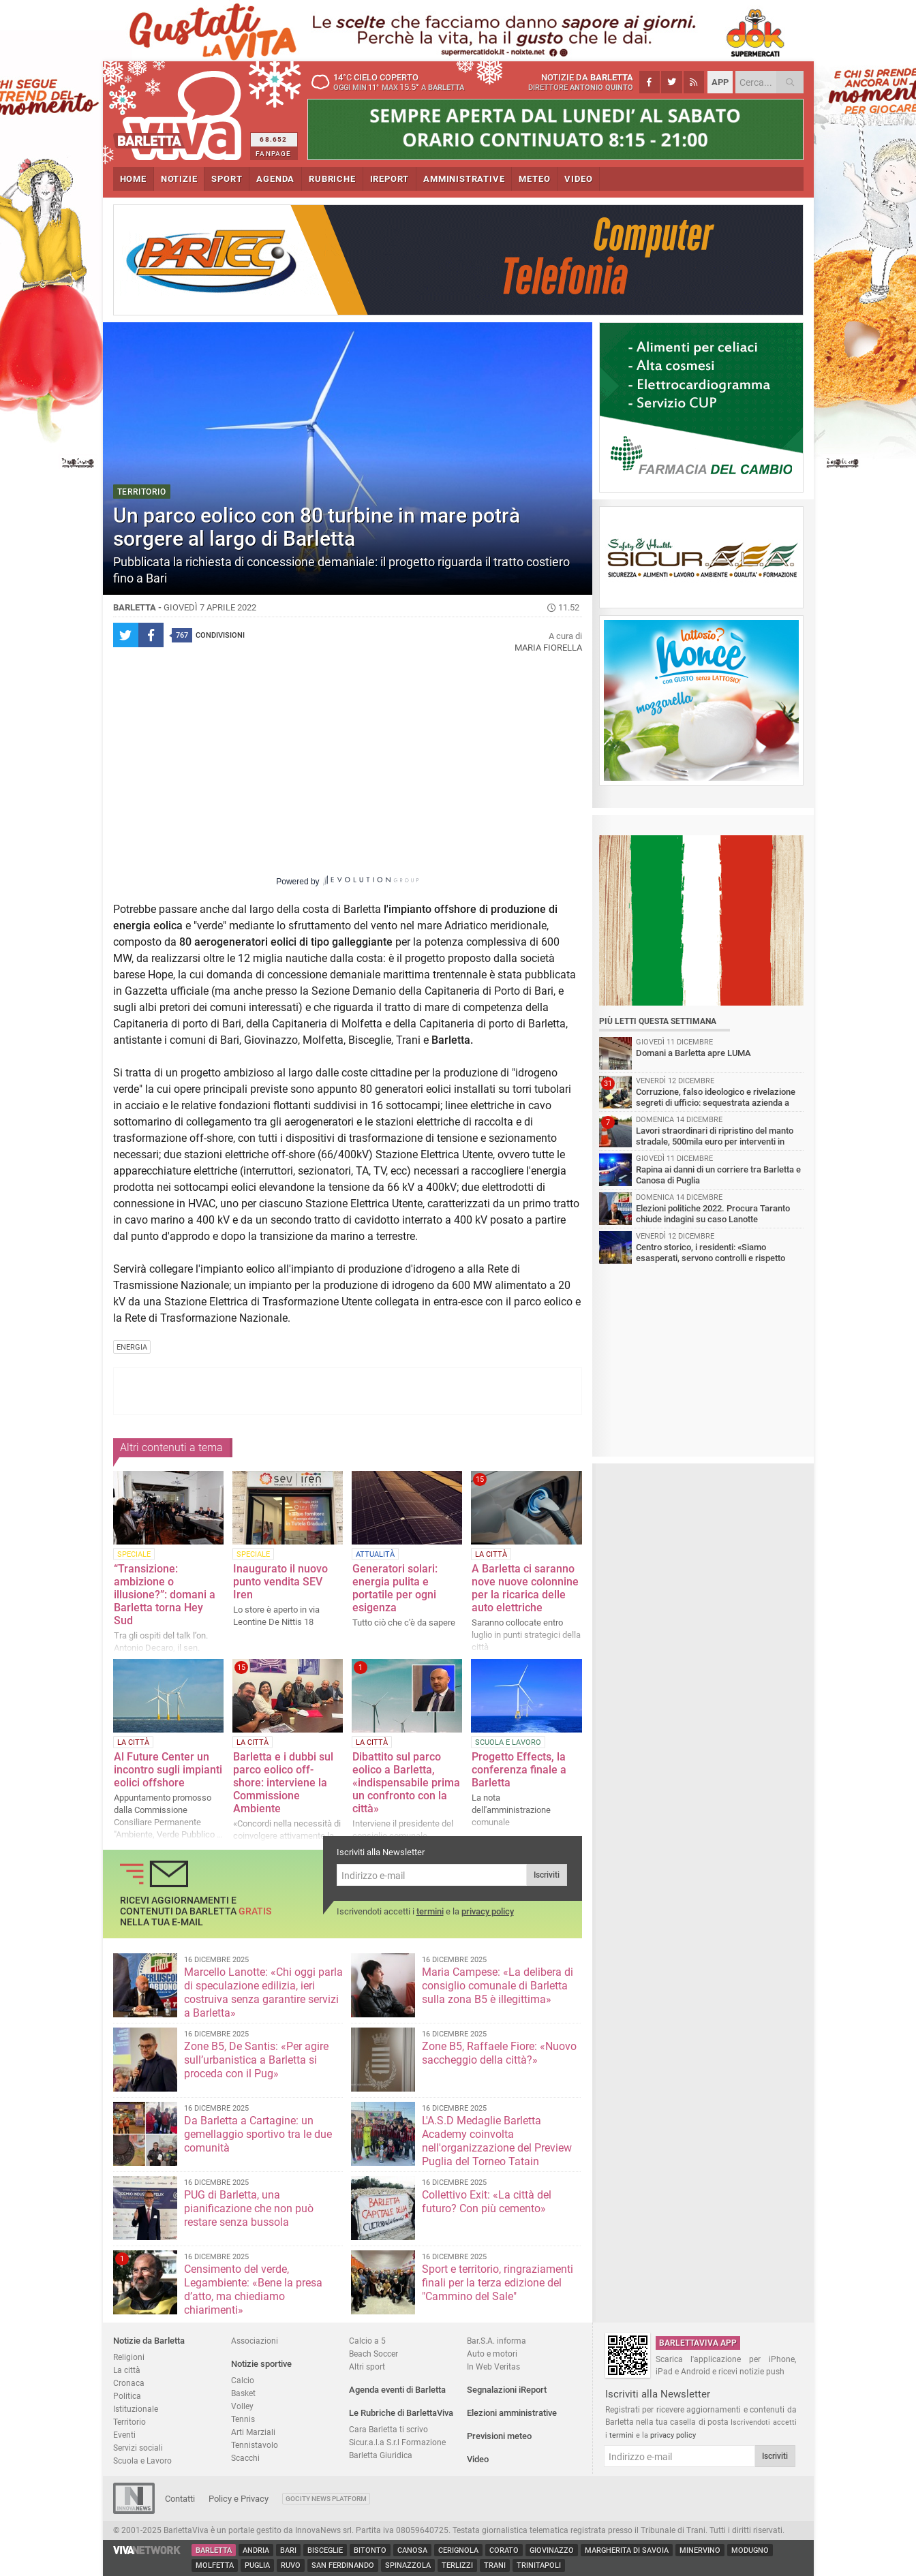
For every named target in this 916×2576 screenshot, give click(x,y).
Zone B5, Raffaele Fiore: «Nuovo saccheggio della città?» (499, 2053)
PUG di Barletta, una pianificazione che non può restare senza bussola (249, 2208)
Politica (127, 2396)
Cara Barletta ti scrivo (388, 2429)
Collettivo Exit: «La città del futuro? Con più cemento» (486, 2201)
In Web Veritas (493, 2366)
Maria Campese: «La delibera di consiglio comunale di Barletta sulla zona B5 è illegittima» (497, 1986)
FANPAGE (273, 153)
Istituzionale (135, 2409)
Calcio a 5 (367, 2341)
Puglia (257, 2565)
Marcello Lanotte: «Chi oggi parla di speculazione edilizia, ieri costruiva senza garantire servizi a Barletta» (263, 1992)
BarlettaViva (179, 110)
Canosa (412, 2550)
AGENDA (275, 179)
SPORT (226, 179)
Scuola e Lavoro (142, 2460)
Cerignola (458, 2550)
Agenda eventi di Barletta (397, 2390)
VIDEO (578, 179)
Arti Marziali (253, 2432)
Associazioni (254, 2341)
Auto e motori (492, 2353)
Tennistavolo (254, 2445)
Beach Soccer (373, 2353)
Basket (243, 2393)
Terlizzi (457, 2565)
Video (478, 2459)
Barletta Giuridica (380, 2455)
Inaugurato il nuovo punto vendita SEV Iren (280, 1581)
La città (126, 2370)
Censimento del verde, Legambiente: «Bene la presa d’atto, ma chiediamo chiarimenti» (253, 2289)
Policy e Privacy (239, 2499)
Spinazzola (408, 2565)
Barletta (214, 2550)
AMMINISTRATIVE (463, 179)
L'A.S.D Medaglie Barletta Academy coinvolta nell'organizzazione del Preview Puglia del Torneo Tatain (497, 2141)
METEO (534, 179)
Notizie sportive (261, 2364)
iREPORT (390, 179)
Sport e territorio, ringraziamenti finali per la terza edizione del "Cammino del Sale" (497, 2283)
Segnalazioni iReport (507, 2390)
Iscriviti (547, 1875)
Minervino (700, 2550)
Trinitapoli (539, 2565)
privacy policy (487, 1911)
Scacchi (245, 2458)
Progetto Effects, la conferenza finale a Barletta (519, 1769)
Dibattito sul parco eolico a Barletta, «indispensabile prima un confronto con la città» (406, 1782)
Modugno (750, 2550)
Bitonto (370, 2550)
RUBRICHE (332, 179)
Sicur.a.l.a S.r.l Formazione (397, 2442)
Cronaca (128, 2383)
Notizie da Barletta (149, 2341)
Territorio (129, 2422)
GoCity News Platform (326, 2498)
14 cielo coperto (392, 81)
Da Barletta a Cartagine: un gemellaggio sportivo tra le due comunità (258, 2134)
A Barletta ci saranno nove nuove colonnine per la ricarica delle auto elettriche (525, 1588)
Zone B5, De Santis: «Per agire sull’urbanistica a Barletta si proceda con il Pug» (256, 2060)
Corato (504, 2550)
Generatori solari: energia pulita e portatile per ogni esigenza (395, 1588)
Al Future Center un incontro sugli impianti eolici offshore (168, 1769)
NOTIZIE (179, 179)
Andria (256, 2550)
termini (430, 1911)
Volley (242, 2406)
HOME (133, 179)
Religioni (128, 2357)
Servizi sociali (138, 2447)
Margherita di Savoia (627, 2550)
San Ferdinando (342, 2565)
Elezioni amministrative (512, 2413)
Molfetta (215, 2565)
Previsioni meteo (499, 2436)
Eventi (124, 2435)
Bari (288, 2550)
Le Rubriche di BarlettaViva (401, 2413)
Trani (495, 2565)
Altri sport (367, 2366)
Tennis (243, 2419)
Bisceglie (325, 2550)
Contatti (180, 2499)
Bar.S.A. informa (496, 2341)
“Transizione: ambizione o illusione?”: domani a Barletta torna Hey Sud (164, 1594)
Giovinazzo (552, 2550)
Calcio (242, 2380)
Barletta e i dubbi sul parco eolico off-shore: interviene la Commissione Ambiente (283, 1782)
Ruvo (291, 2565)
